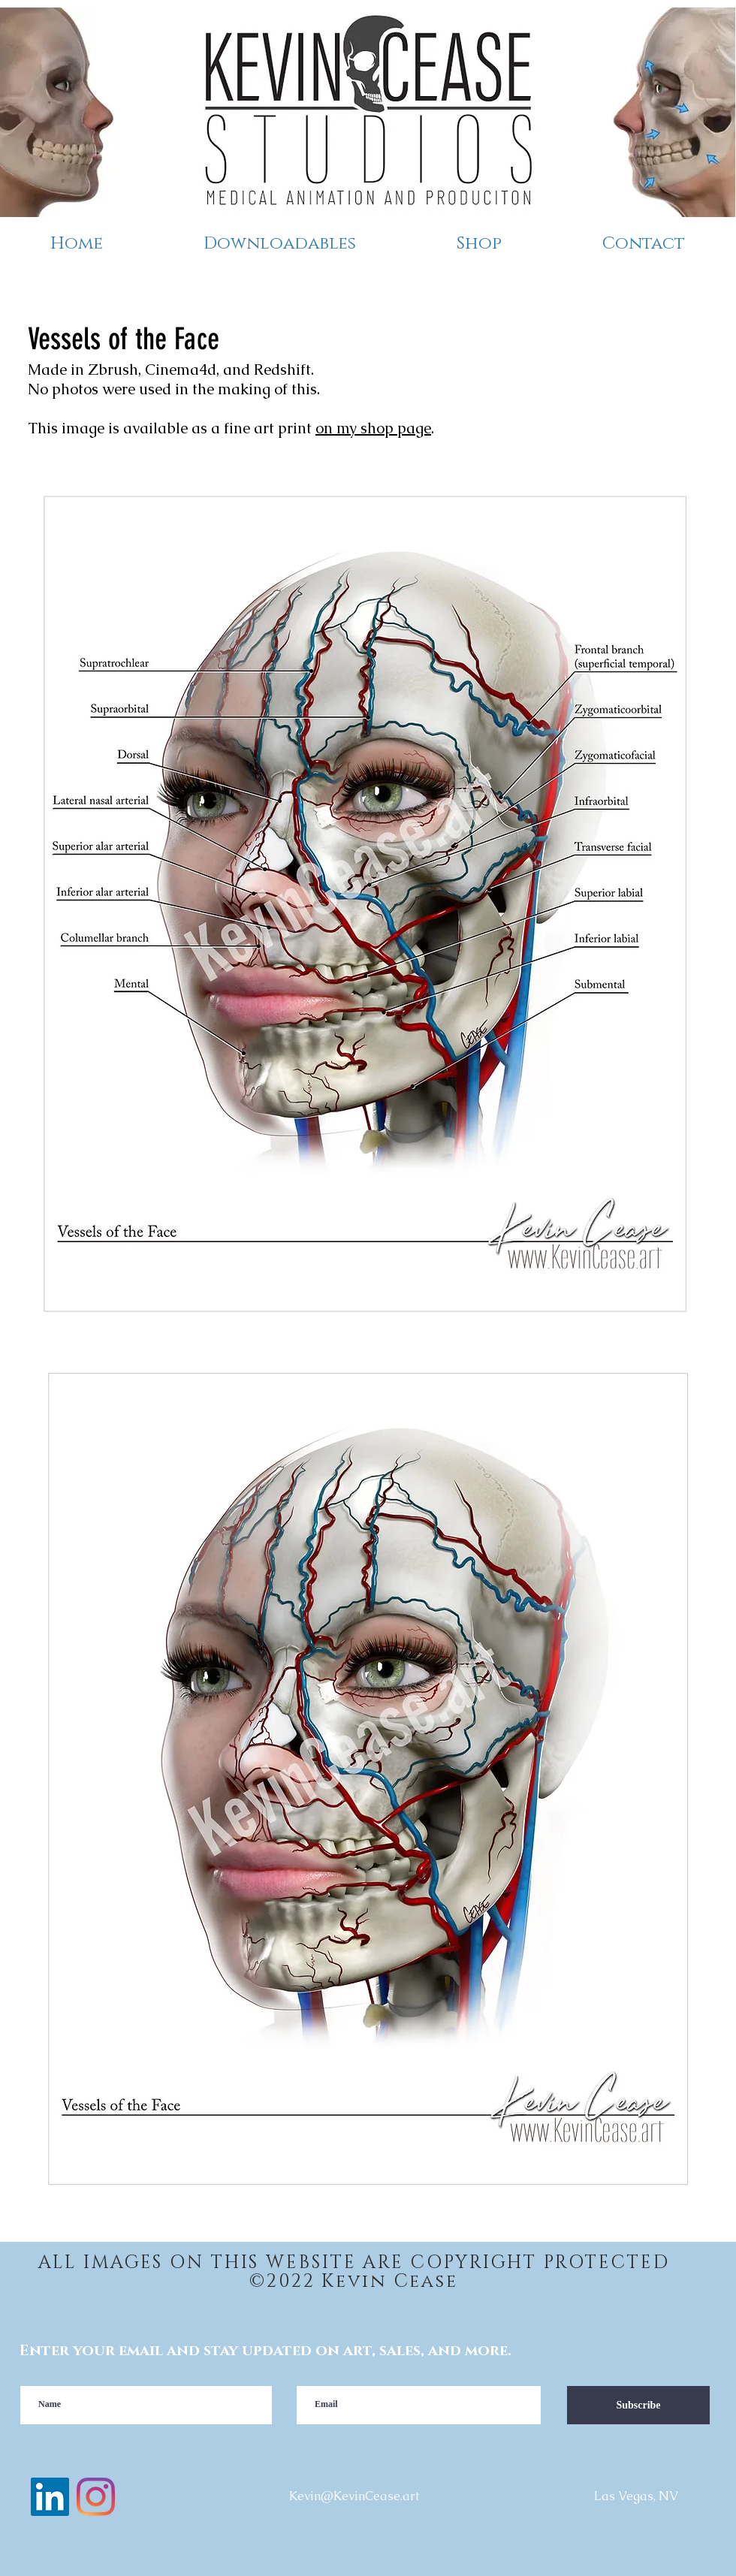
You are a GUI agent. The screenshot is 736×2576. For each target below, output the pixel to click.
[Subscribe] (638, 2405)
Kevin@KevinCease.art (354, 2496)
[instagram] (96, 2497)
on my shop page (373, 428)
